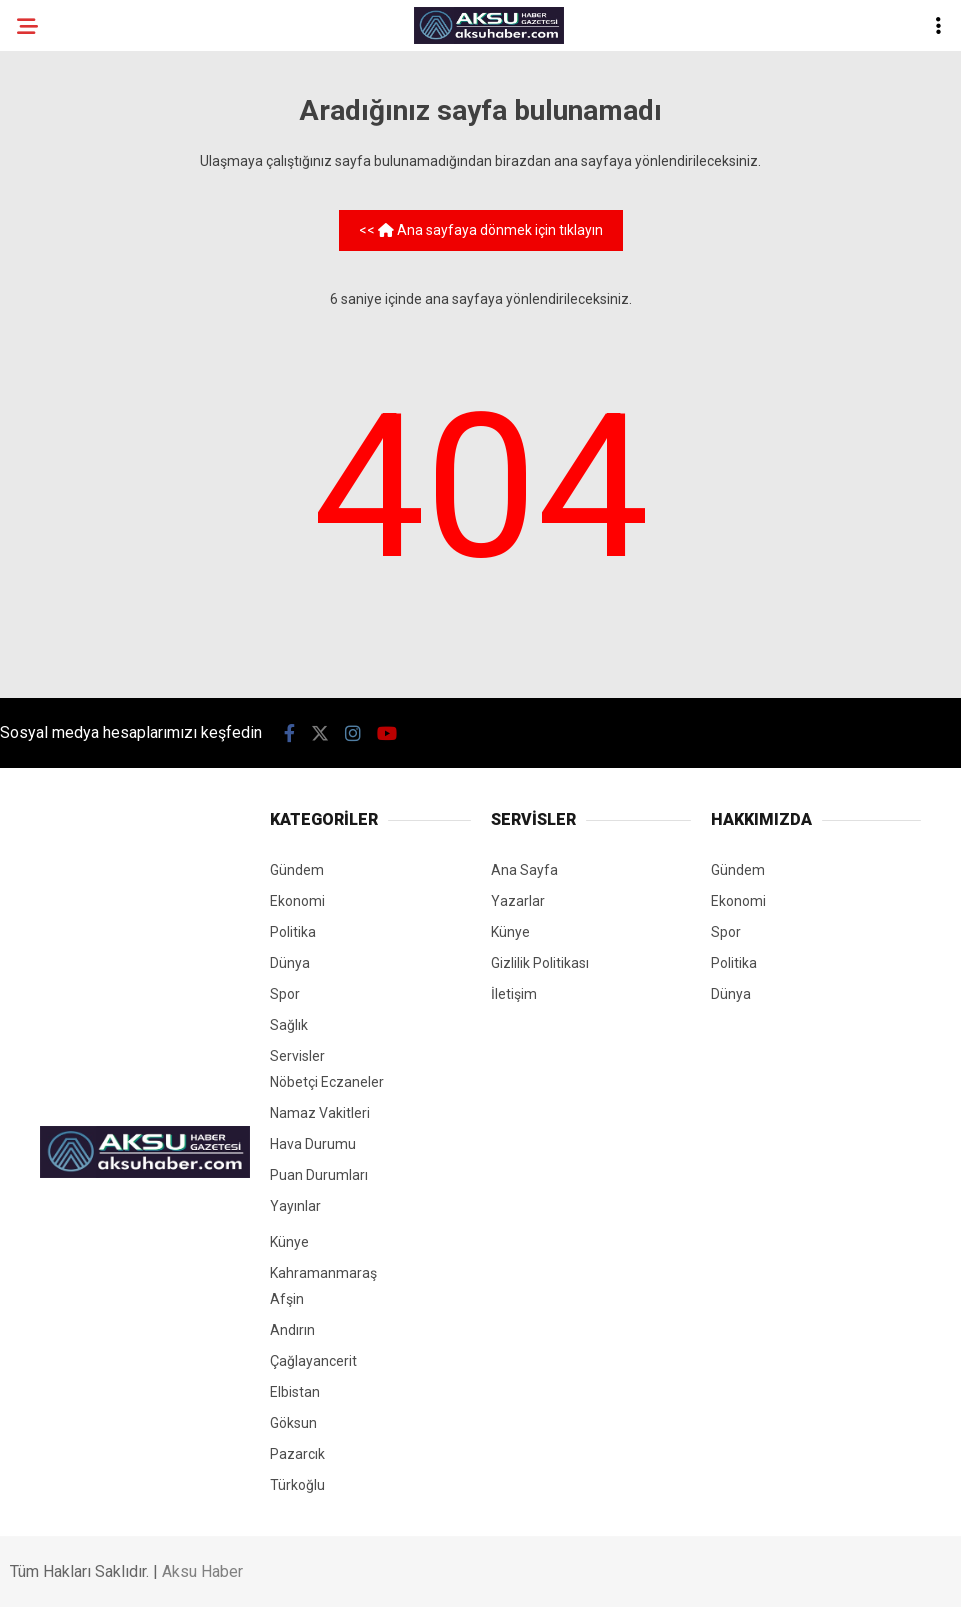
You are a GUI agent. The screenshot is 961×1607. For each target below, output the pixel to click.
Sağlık (289, 1025)
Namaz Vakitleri (320, 1113)
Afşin (287, 1299)
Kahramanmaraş (323, 1273)
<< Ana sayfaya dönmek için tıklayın (481, 230)
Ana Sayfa (524, 870)
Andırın (292, 1330)
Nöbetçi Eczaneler (327, 1082)
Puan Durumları (319, 1175)
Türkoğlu (297, 1485)
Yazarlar (518, 901)
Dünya (290, 963)
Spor (285, 994)
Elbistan (295, 1392)
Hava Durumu (313, 1144)
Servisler (297, 1056)
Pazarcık (297, 1454)
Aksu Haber (202, 1571)
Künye (289, 1242)
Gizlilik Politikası (540, 963)
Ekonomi (297, 901)
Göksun (293, 1423)
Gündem (297, 870)
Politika (293, 932)
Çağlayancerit (313, 1361)
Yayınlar (295, 1206)
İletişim (514, 994)
